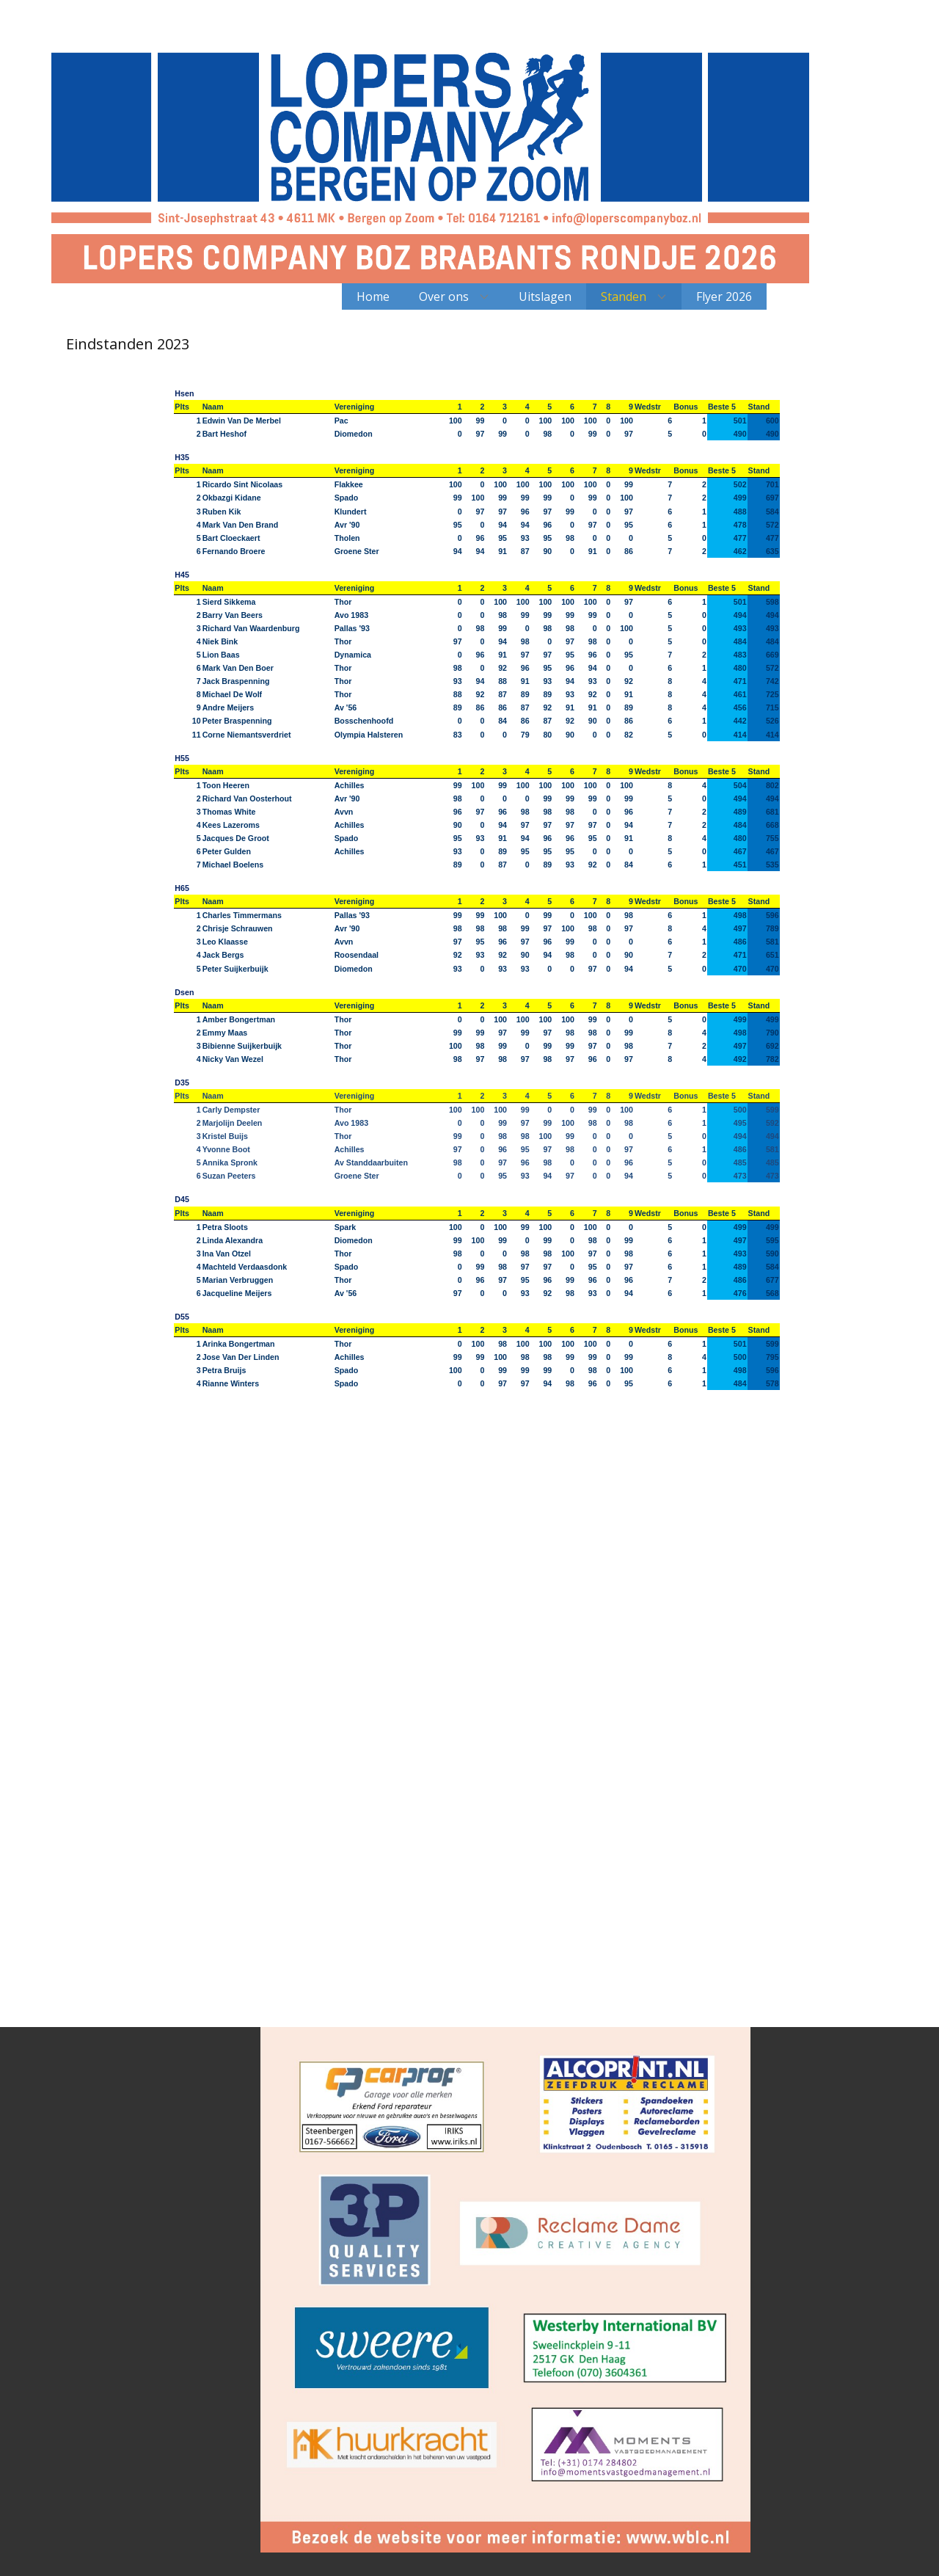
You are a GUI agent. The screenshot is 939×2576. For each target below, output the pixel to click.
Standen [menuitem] (623, 296)
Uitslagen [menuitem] (545, 296)
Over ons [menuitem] (444, 296)
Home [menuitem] (373, 296)
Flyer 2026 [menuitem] (724, 296)
